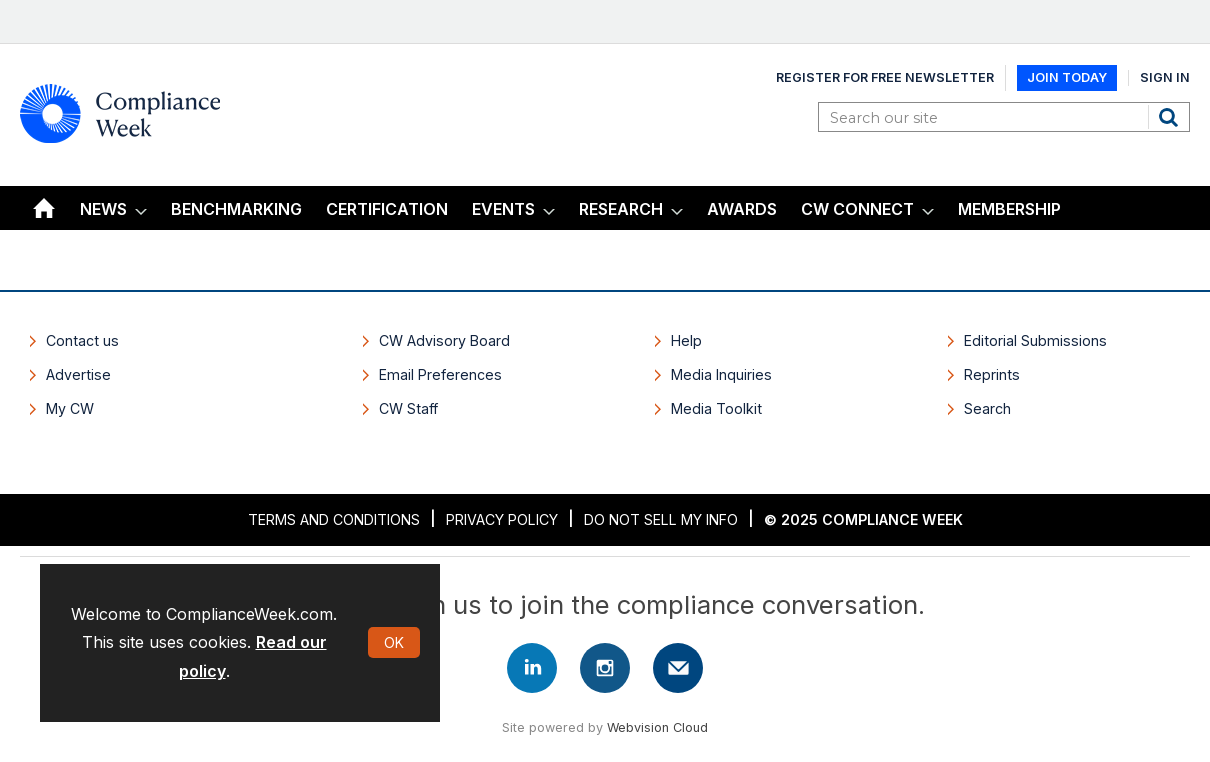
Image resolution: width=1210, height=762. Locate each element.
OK (394, 642)
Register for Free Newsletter (885, 77)
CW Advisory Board (444, 340)
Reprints (992, 374)
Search (1171, 117)
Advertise (78, 374)
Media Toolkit (716, 408)
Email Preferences (440, 374)
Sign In (1165, 77)
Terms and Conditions (334, 519)
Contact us (82, 340)
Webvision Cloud (657, 727)
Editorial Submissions (1035, 340)
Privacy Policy (502, 519)
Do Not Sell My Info (661, 519)
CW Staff (408, 408)
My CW (70, 408)
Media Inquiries (721, 374)
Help (686, 340)
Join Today (1067, 77)
